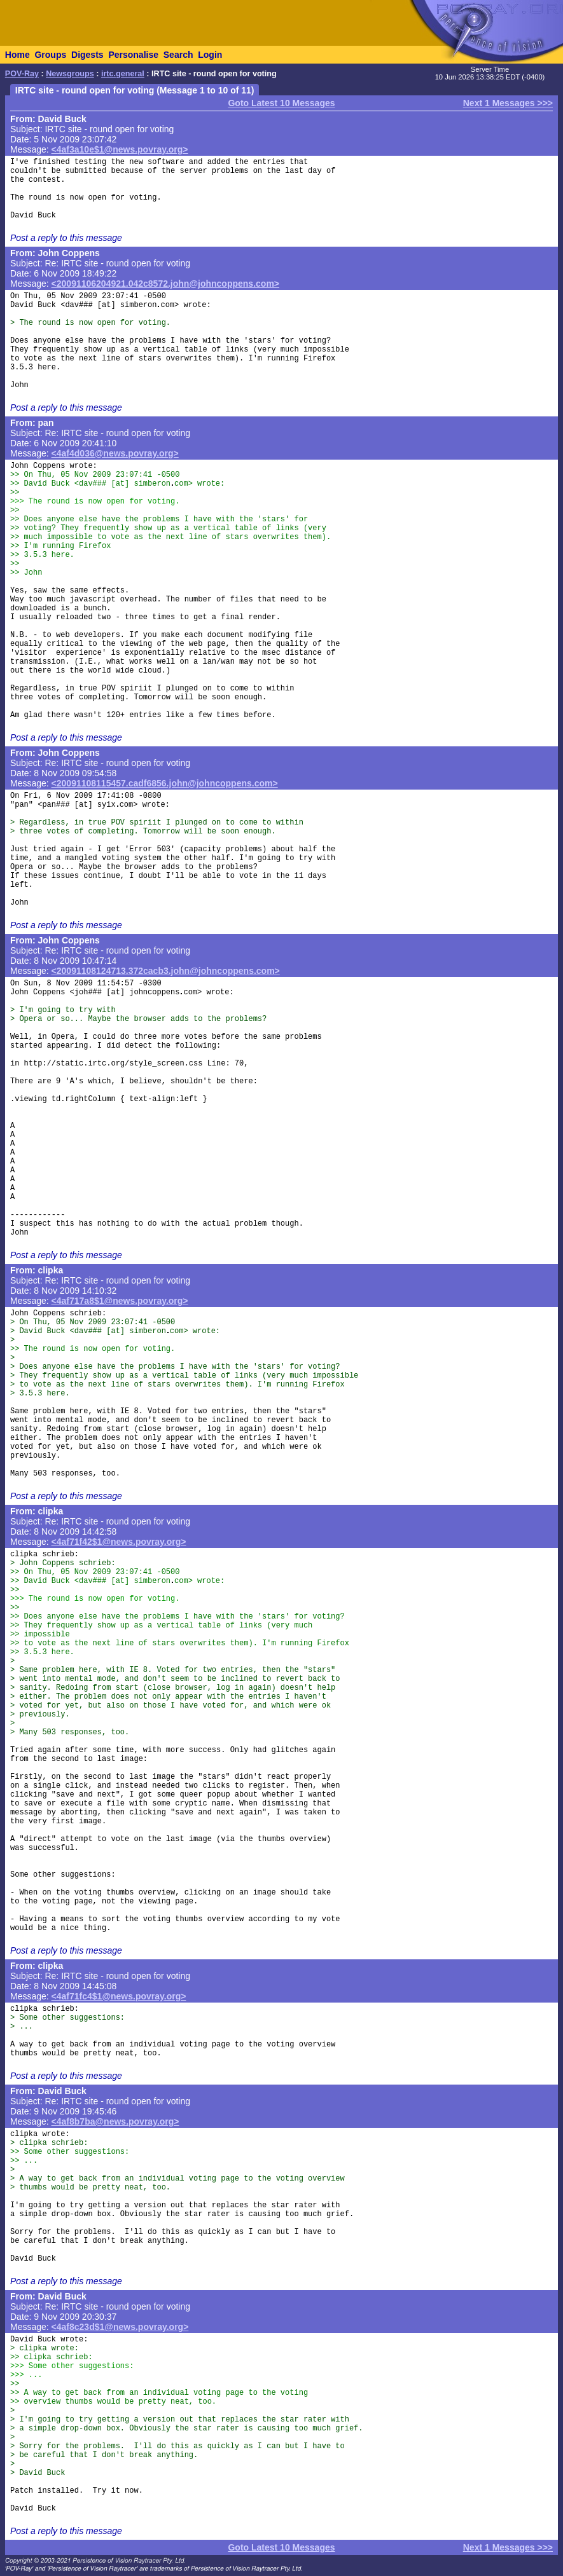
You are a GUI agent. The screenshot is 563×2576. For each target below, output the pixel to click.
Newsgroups (70, 73)
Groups (50, 55)
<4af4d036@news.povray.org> (115, 453)
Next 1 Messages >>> (508, 103)
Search (178, 55)
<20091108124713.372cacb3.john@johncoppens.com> (166, 971)
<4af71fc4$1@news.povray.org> (119, 1996)
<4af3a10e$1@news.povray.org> (120, 149)
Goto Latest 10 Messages (281, 103)
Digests (87, 55)
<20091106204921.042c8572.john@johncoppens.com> (165, 283)
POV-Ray (22, 73)
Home (17, 55)
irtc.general (122, 73)
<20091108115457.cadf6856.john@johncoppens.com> (165, 783)
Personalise (133, 55)
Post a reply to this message (66, 238)
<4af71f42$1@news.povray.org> (119, 1542)
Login (210, 55)
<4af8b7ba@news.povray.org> (115, 2121)
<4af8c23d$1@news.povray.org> (120, 2327)
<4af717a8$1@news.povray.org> (120, 1301)
